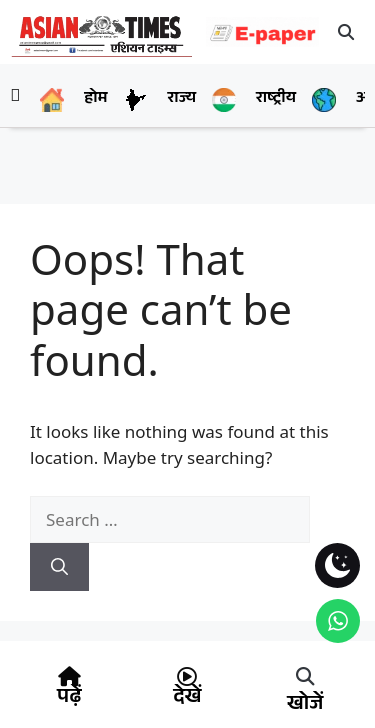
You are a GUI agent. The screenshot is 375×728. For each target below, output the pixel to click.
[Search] (59, 567)
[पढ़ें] (69, 677)
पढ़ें (69, 699)
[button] (347, 32)
